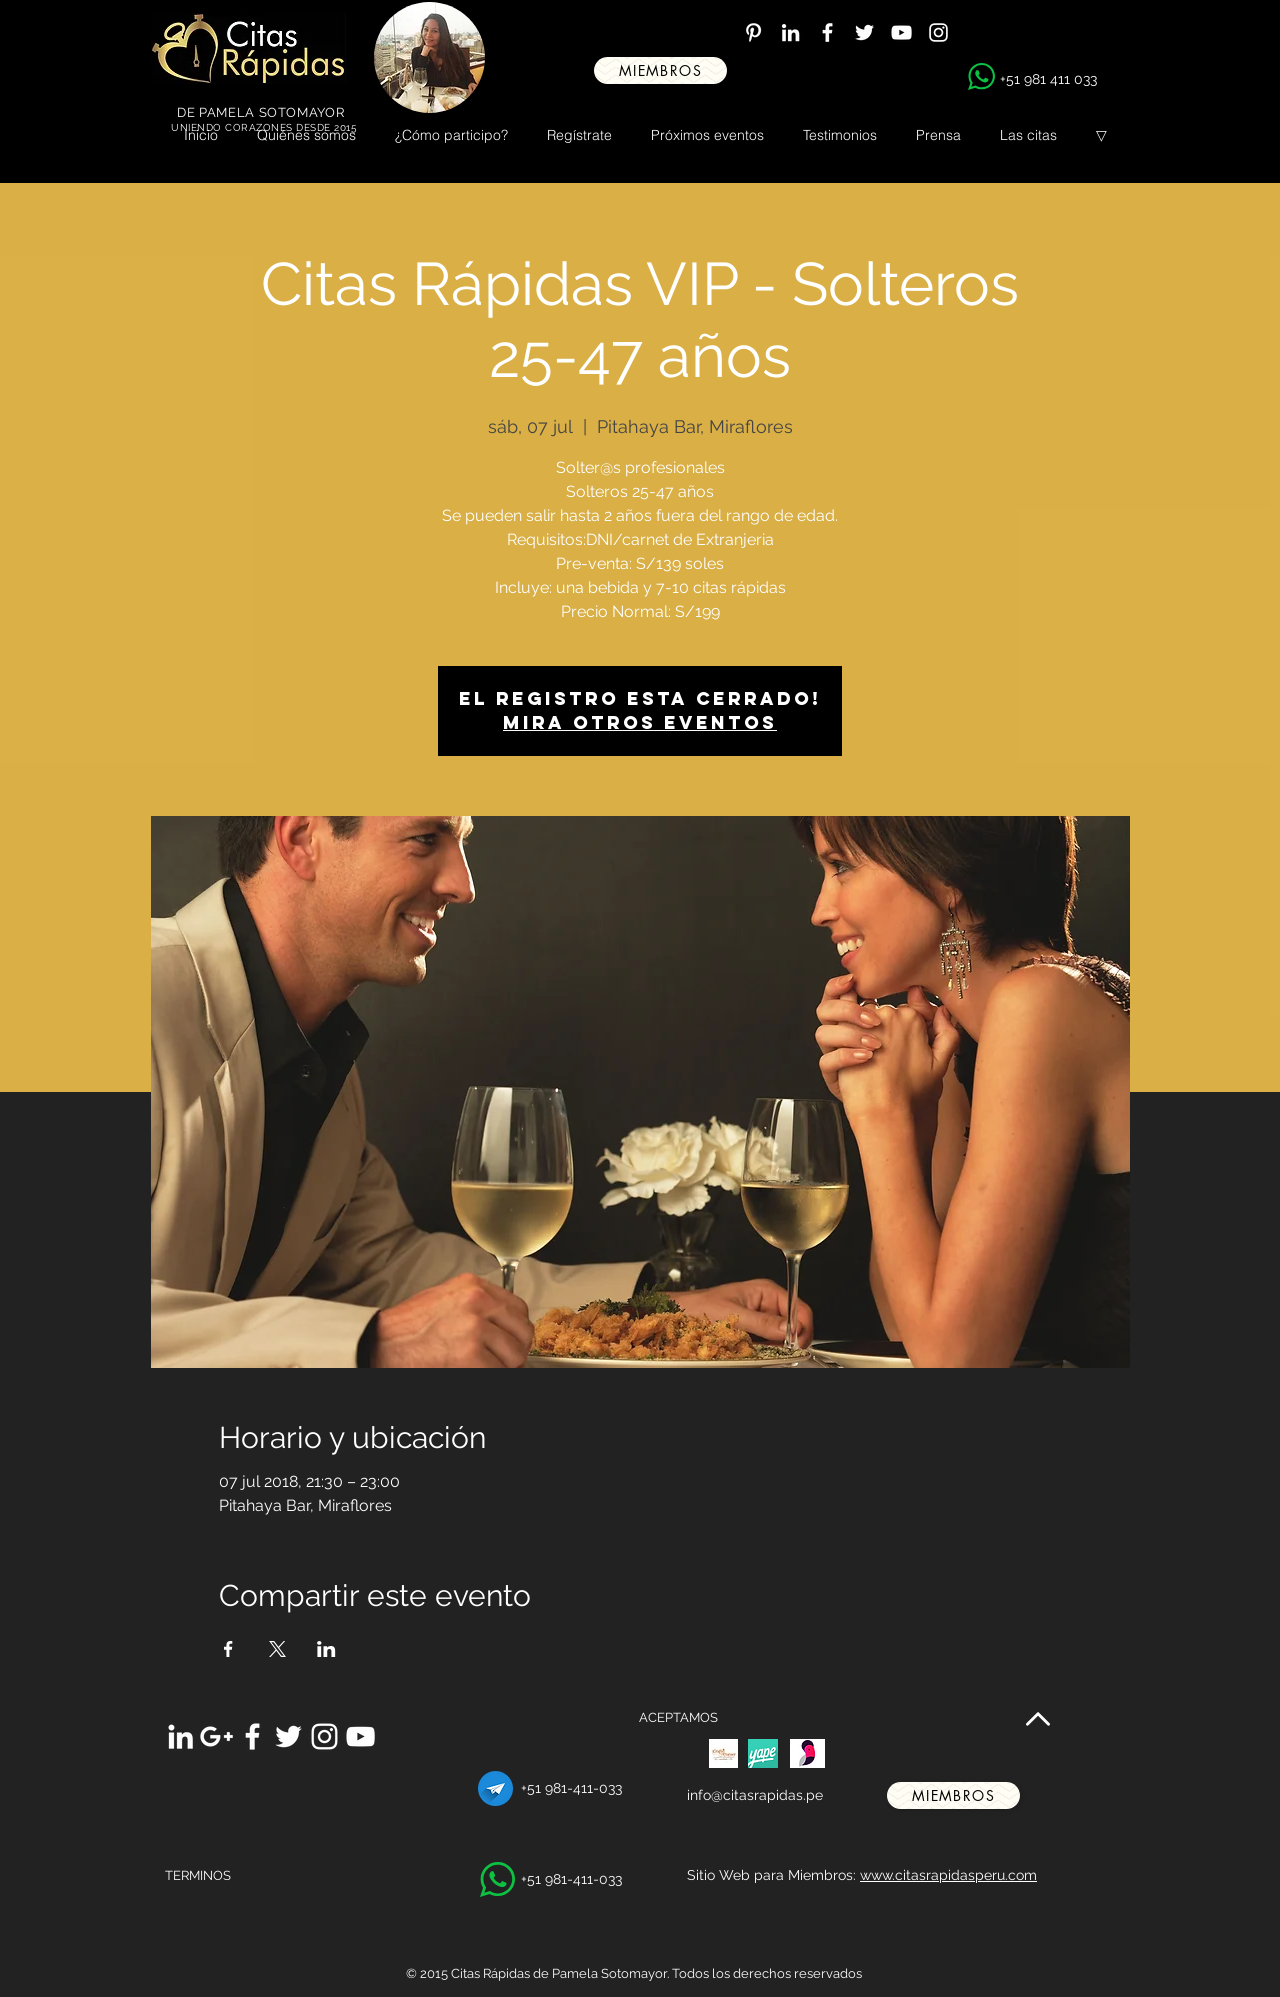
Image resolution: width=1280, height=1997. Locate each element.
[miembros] (660, 70)
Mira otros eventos (640, 722)
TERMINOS (198, 1875)
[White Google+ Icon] (216, 1736)
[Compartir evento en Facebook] (228, 1649)
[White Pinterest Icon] (753, 32)
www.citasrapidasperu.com (948, 1875)
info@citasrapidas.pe (755, 1795)
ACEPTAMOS (678, 1717)
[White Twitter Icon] (864, 32)
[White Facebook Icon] (827, 32)
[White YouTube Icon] (901, 32)
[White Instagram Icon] (938, 32)
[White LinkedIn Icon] (790, 32)
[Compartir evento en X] (277, 1649)
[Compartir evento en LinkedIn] (326, 1649)
